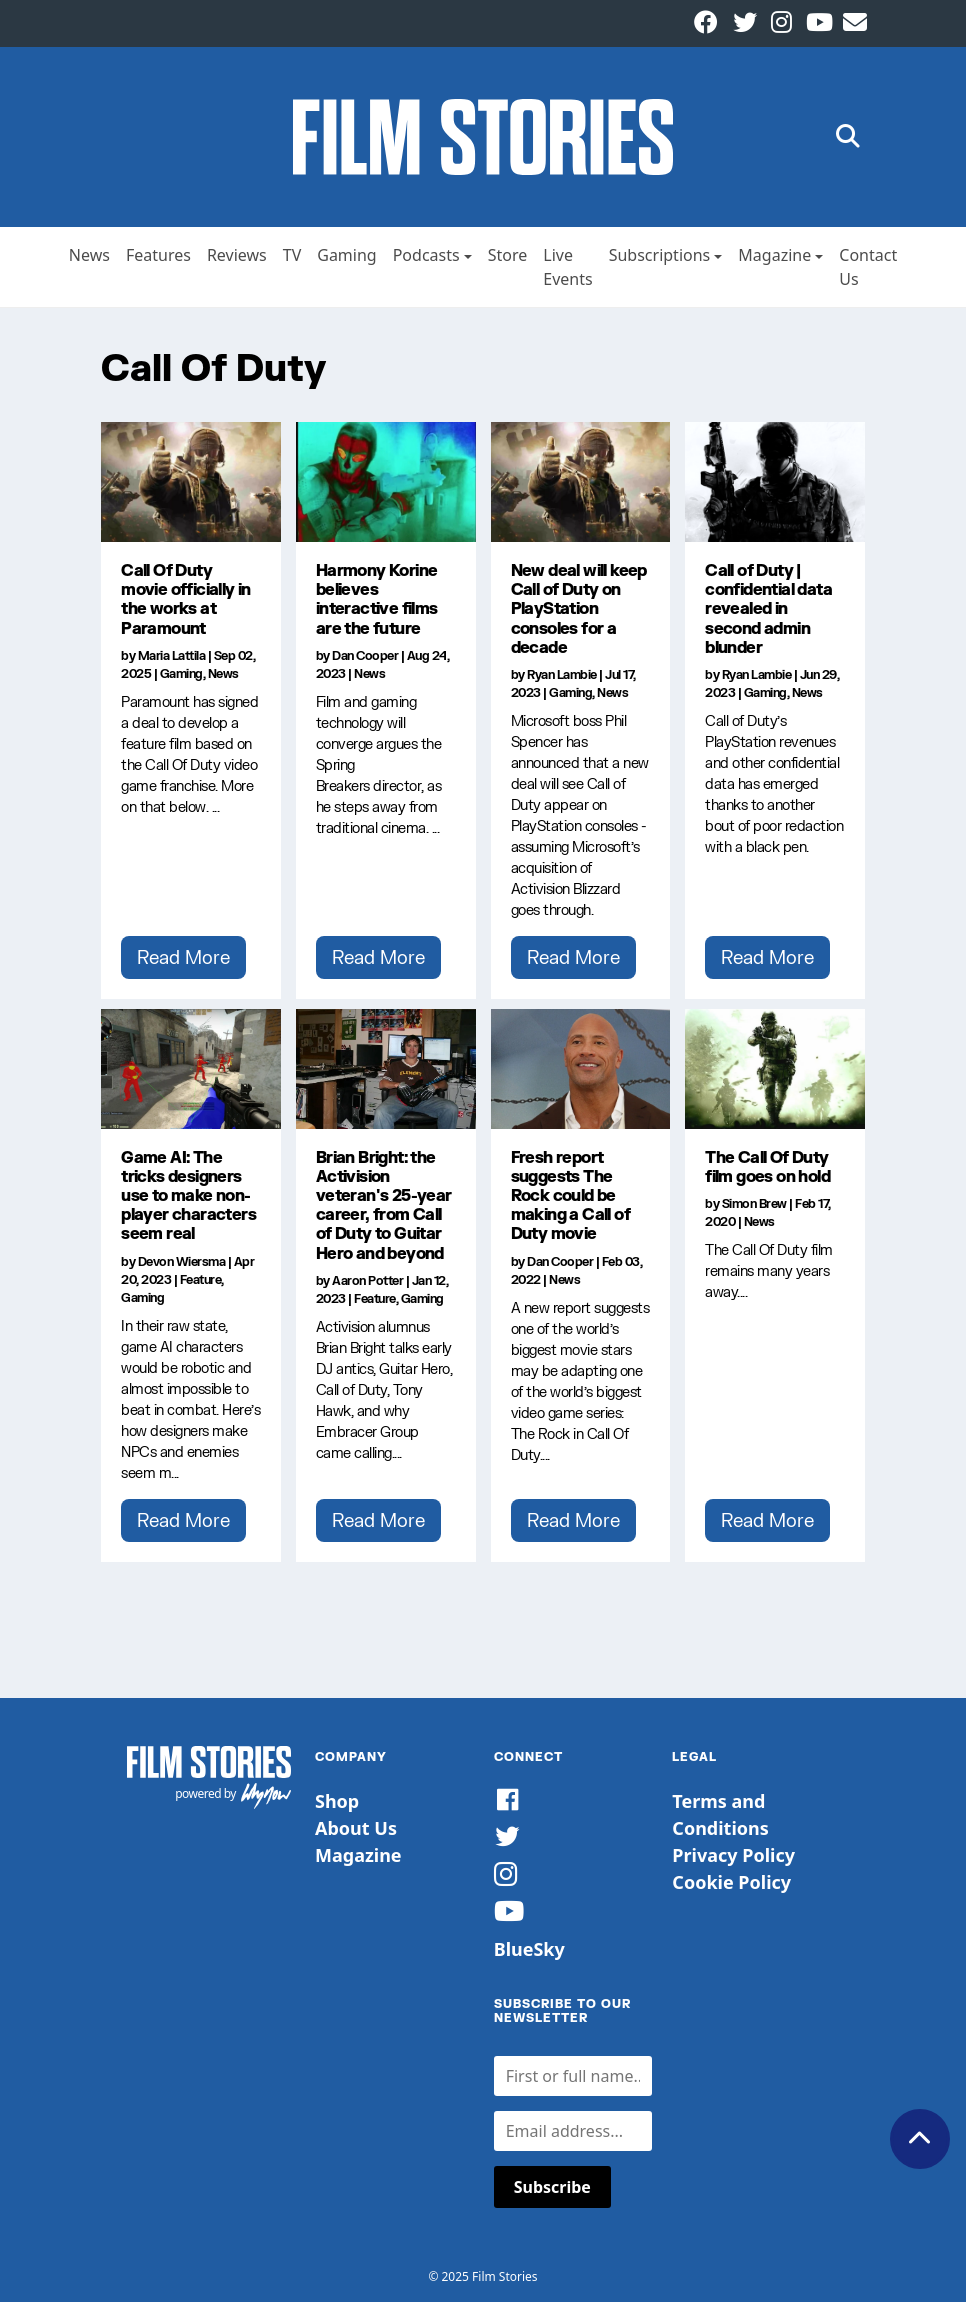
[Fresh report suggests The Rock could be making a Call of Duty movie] (581, 1069)
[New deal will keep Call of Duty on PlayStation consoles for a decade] (581, 482)
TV (292, 255)
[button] (848, 137)
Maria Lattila (172, 655)
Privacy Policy (733, 1855)
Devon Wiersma (182, 1261)
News (89, 255)
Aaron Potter (367, 1280)
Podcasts (426, 255)
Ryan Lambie (562, 674)
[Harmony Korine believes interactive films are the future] (386, 482)
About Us (356, 1828)
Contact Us (868, 267)
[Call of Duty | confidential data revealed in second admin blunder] (775, 482)
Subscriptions (660, 255)
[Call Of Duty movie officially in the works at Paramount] (191, 482)
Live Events (567, 267)
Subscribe (552, 2187)
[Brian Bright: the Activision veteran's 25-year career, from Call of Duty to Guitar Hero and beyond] (386, 1069)
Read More (183, 957)
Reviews (237, 255)
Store (508, 255)
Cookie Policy (731, 1882)
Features (158, 255)
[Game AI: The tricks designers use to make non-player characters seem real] (191, 1069)
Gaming (346, 255)
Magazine (774, 255)
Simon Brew (754, 1203)
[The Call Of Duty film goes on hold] (775, 1069)
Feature (201, 1279)
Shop (337, 1801)
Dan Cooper (365, 655)
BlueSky (529, 1949)
